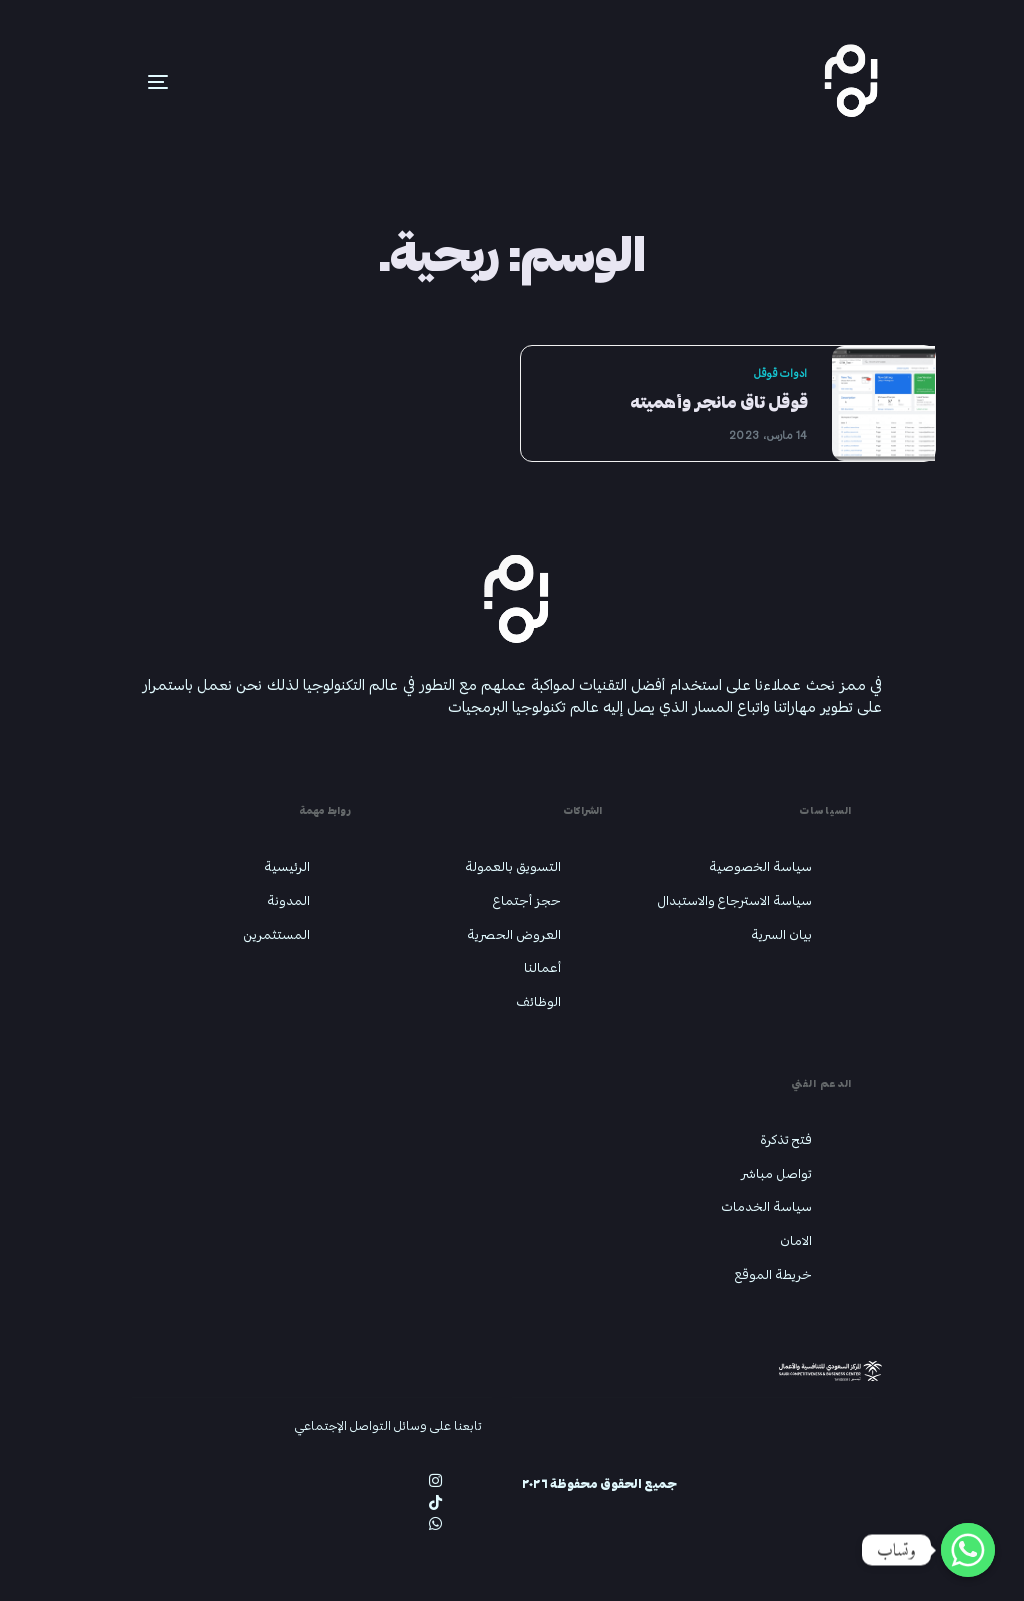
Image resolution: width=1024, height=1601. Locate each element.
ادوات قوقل (779, 373)
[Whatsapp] (968, 1550)
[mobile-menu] (128, 82)
